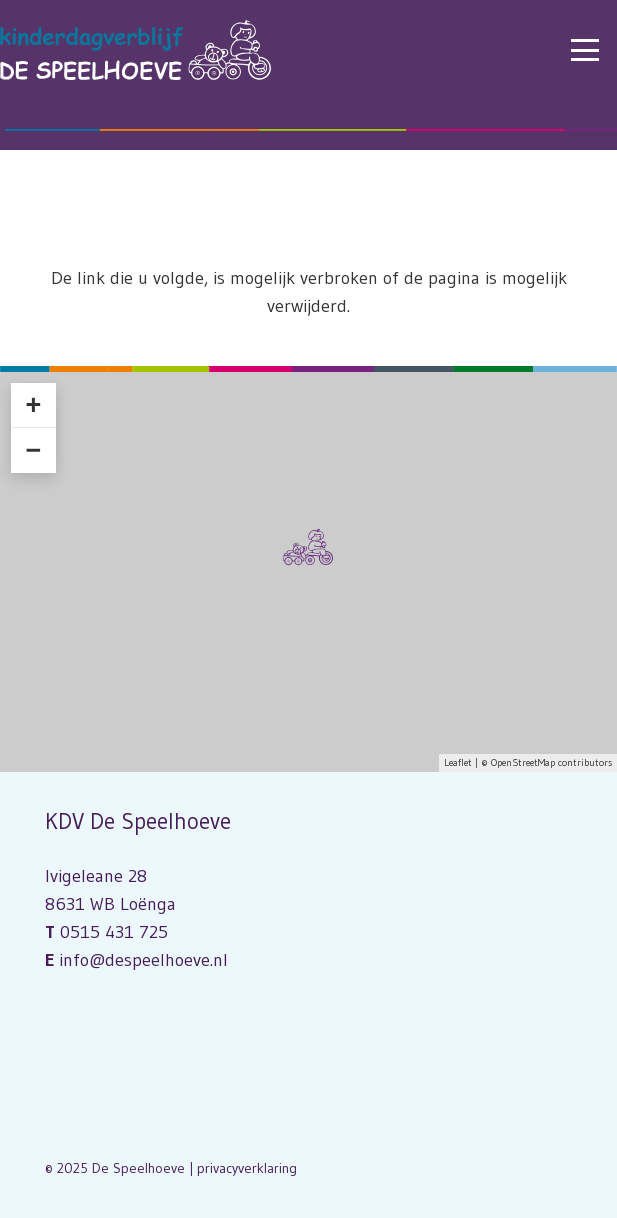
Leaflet (458, 762)
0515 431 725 (114, 932)
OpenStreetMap (523, 762)
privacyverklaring (247, 1168)
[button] (585, 50)
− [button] (33, 450)
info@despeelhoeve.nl (143, 960)
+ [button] (33, 405)
